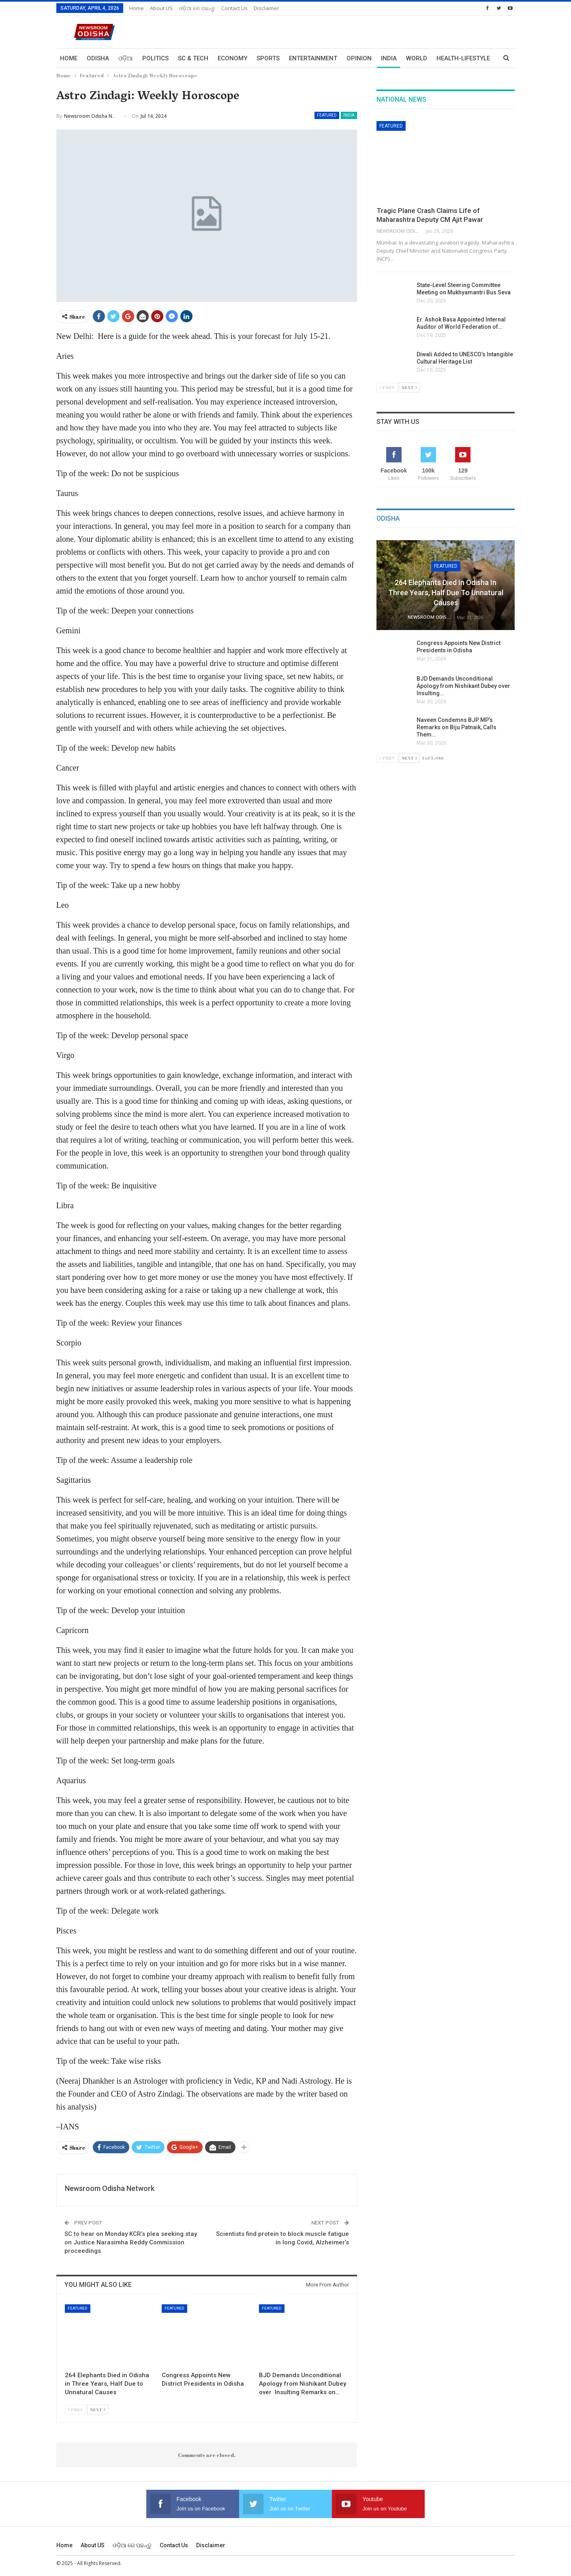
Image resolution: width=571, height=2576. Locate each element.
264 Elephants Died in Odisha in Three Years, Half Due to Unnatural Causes (445, 592)
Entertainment (313, 58)
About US (161, 8)
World (416, 58)
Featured (327, 115)
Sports (268, 58)
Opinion (359, 58)
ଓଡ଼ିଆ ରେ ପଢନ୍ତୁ (197, 8)
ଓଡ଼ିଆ (125, 58)
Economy (232, 58)
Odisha (98, 58)
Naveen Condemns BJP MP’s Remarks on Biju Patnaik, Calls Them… (456, 727)
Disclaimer (266, 8)
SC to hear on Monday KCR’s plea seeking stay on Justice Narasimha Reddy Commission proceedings (130, 2242)
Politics (155, 58)
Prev (75, 2409)
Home (136, 8)
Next (97, 2409)
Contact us (234, 8)
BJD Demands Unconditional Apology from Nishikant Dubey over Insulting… (464, 685)
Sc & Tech (193, 58)
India (389, 58)
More (444, 58)
